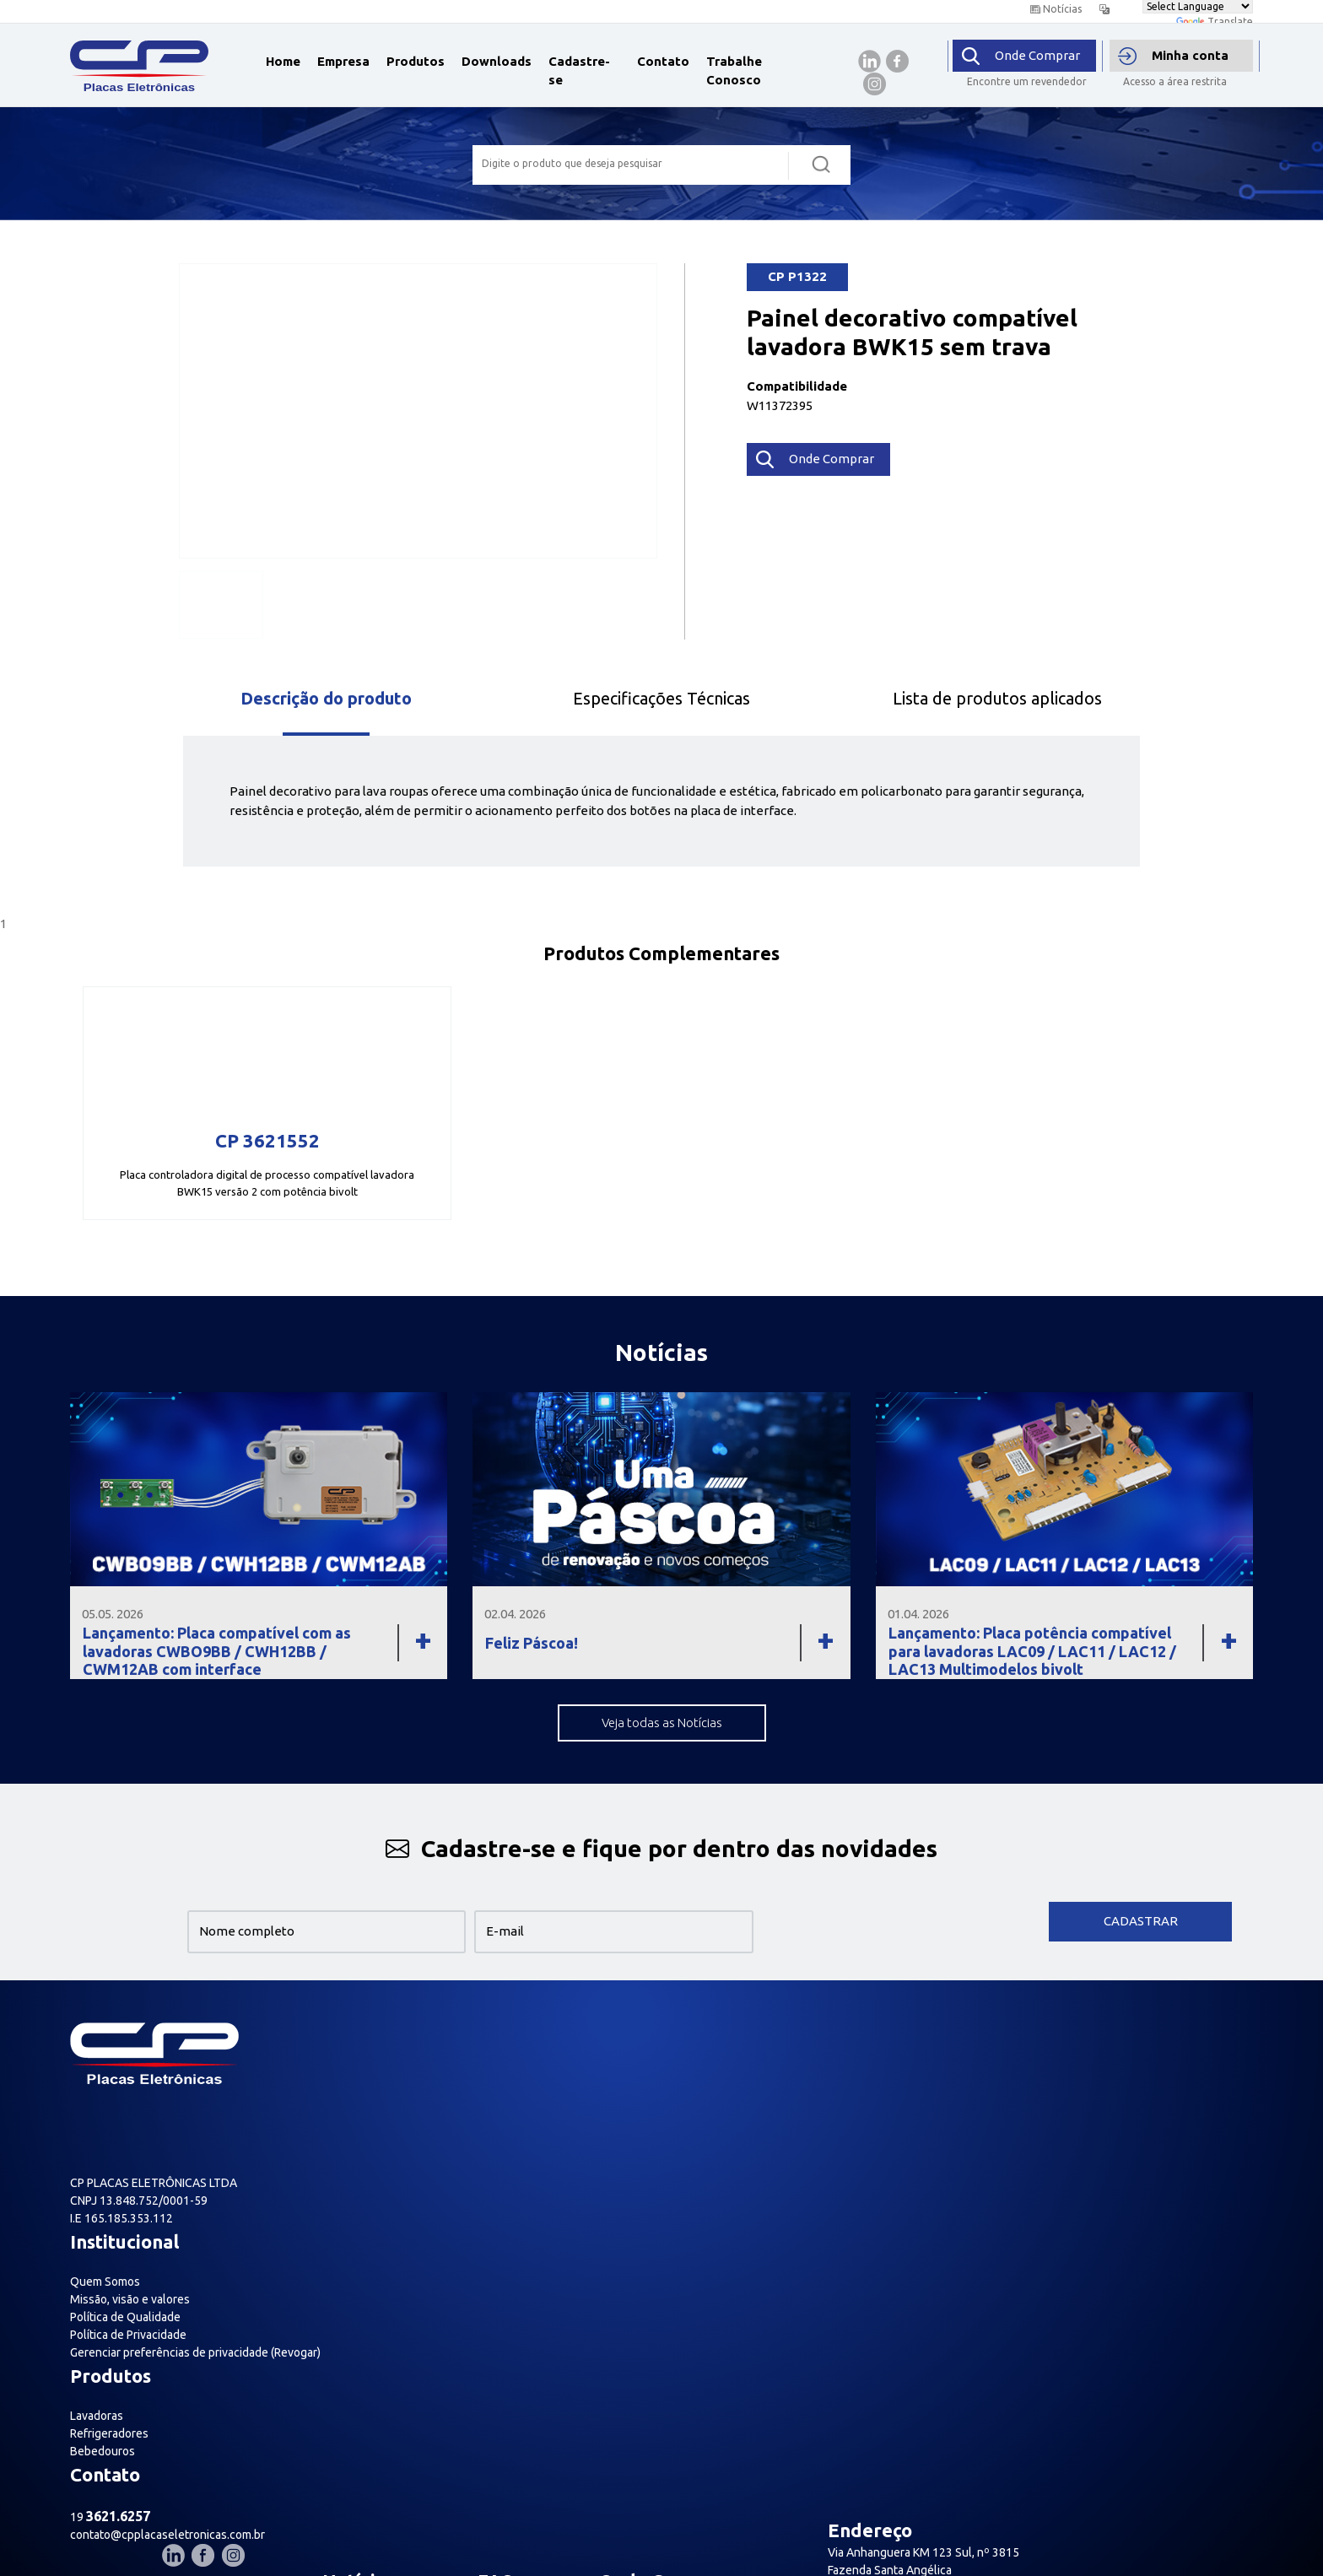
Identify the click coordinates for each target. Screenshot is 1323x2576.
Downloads (497, 61)
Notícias (1056, 8)
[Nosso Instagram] (1238, 2032)
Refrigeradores (613, 2094)
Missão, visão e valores (381, 2094)
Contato (663, 61)
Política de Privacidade (379, 2129)
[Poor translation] (62, 2450)
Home (283, 61)
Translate (1214, 21)
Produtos (415, 61)
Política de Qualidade (376, 2112)
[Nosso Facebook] (1208, 2032)
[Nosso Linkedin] (1182, 2032)
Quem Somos (356, 2076)
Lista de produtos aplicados (997, 698)
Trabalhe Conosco (734, 71)
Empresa (343, 61)
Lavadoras (600, 2076)
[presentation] (903, 1922)
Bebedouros (606, 2112)
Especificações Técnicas (661, 698)
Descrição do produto (326, 698)
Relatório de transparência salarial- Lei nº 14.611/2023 (345, 2317)
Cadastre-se (579, 71)
